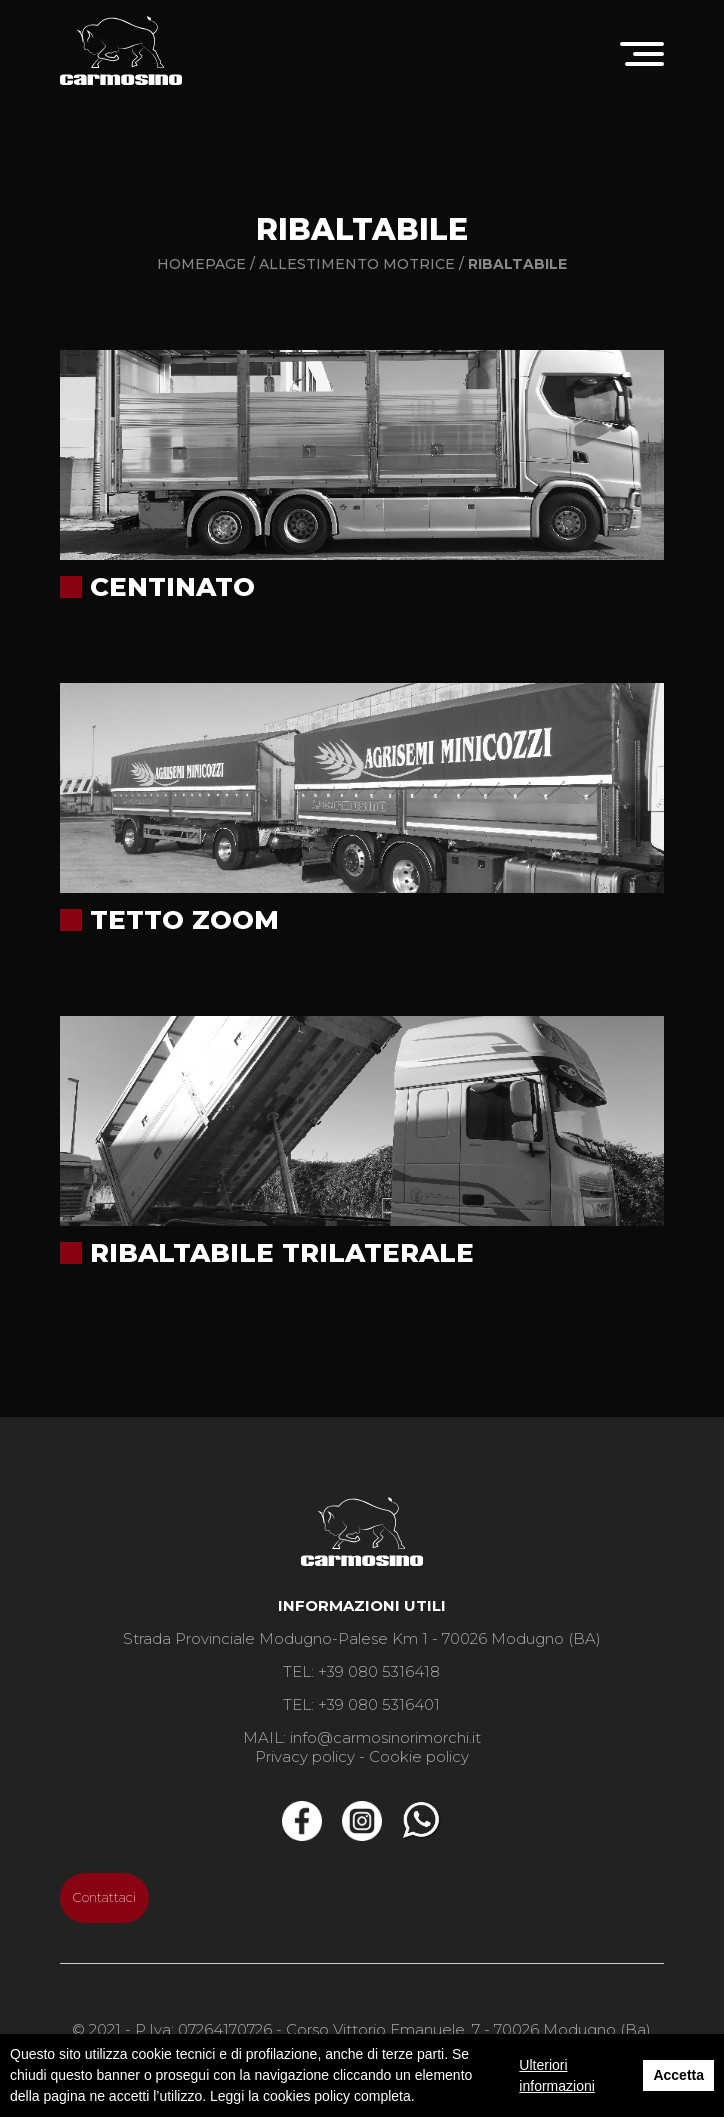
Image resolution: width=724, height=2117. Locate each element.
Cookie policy (419, 1756)
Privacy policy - (310, 1756)
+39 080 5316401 (379, 1704)
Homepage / (206, 264)
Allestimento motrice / (363, 264)
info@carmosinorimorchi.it (385, 1737)
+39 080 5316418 (379, 1671)
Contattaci (104, 1897)
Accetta (678, 2075)
